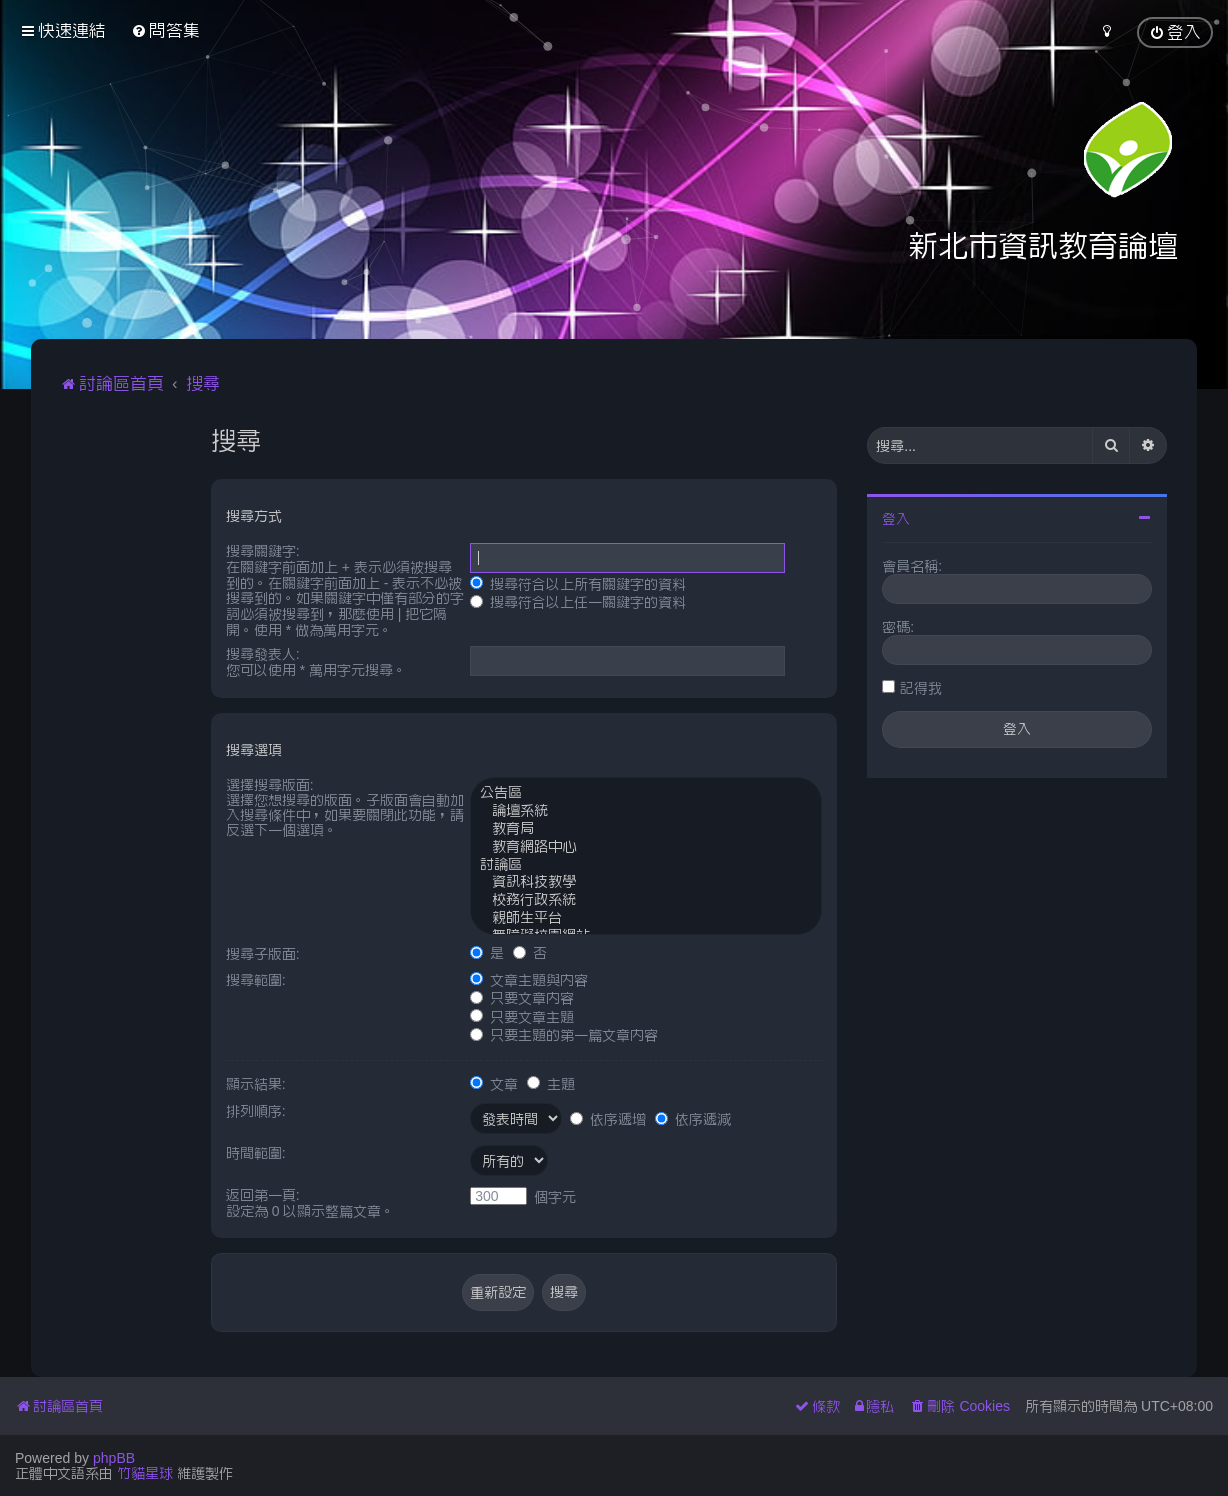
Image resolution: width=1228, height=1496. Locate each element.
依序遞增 (608, 1119)
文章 (494, 1084)
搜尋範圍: (256, 980)
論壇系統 (646, 812)
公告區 (646, 794)
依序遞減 (693, 1119)
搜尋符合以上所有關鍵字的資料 (578, 584)
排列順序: (256, 1111)
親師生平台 (646, 919)
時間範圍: (256, 1153)
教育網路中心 (646, 848)
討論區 (646, 866)
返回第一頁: (263, 1195)
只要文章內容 (522, 998)
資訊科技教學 (646, 883)
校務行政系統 (646, 901)
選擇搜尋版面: (270, 785)
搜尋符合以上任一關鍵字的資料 (578, 602)
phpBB (114, 1458)
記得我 (921, 688)
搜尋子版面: (263, 954)
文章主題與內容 (529, 980)
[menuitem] (165, 30)
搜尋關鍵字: (263, 551)
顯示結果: (256, 1084)
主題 (551, 1084)
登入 (896, 519)
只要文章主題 (522, 1017)
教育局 (646, 830)
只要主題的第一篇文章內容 (564, 1035)
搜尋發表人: (263, 654)
